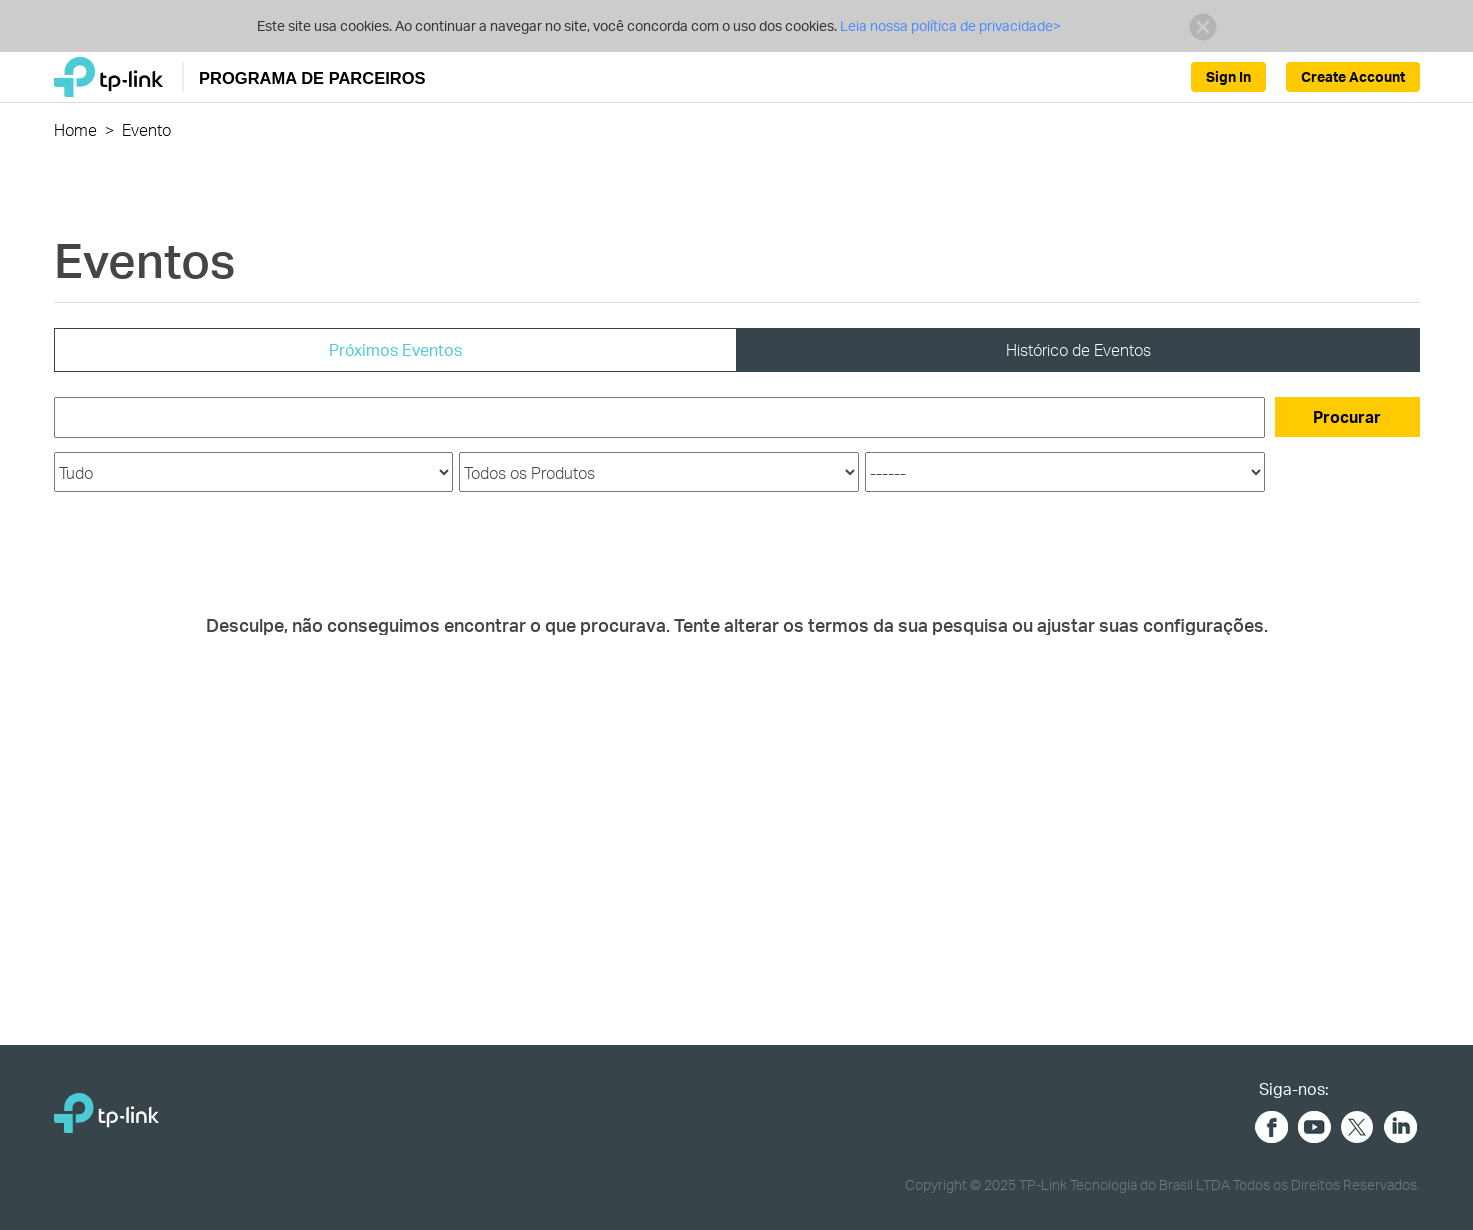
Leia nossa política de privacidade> (949, 25)
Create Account (1353, 76)
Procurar (1347, 416)
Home (75, 129)
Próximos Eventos (395, 349)
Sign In (1228, 76)
